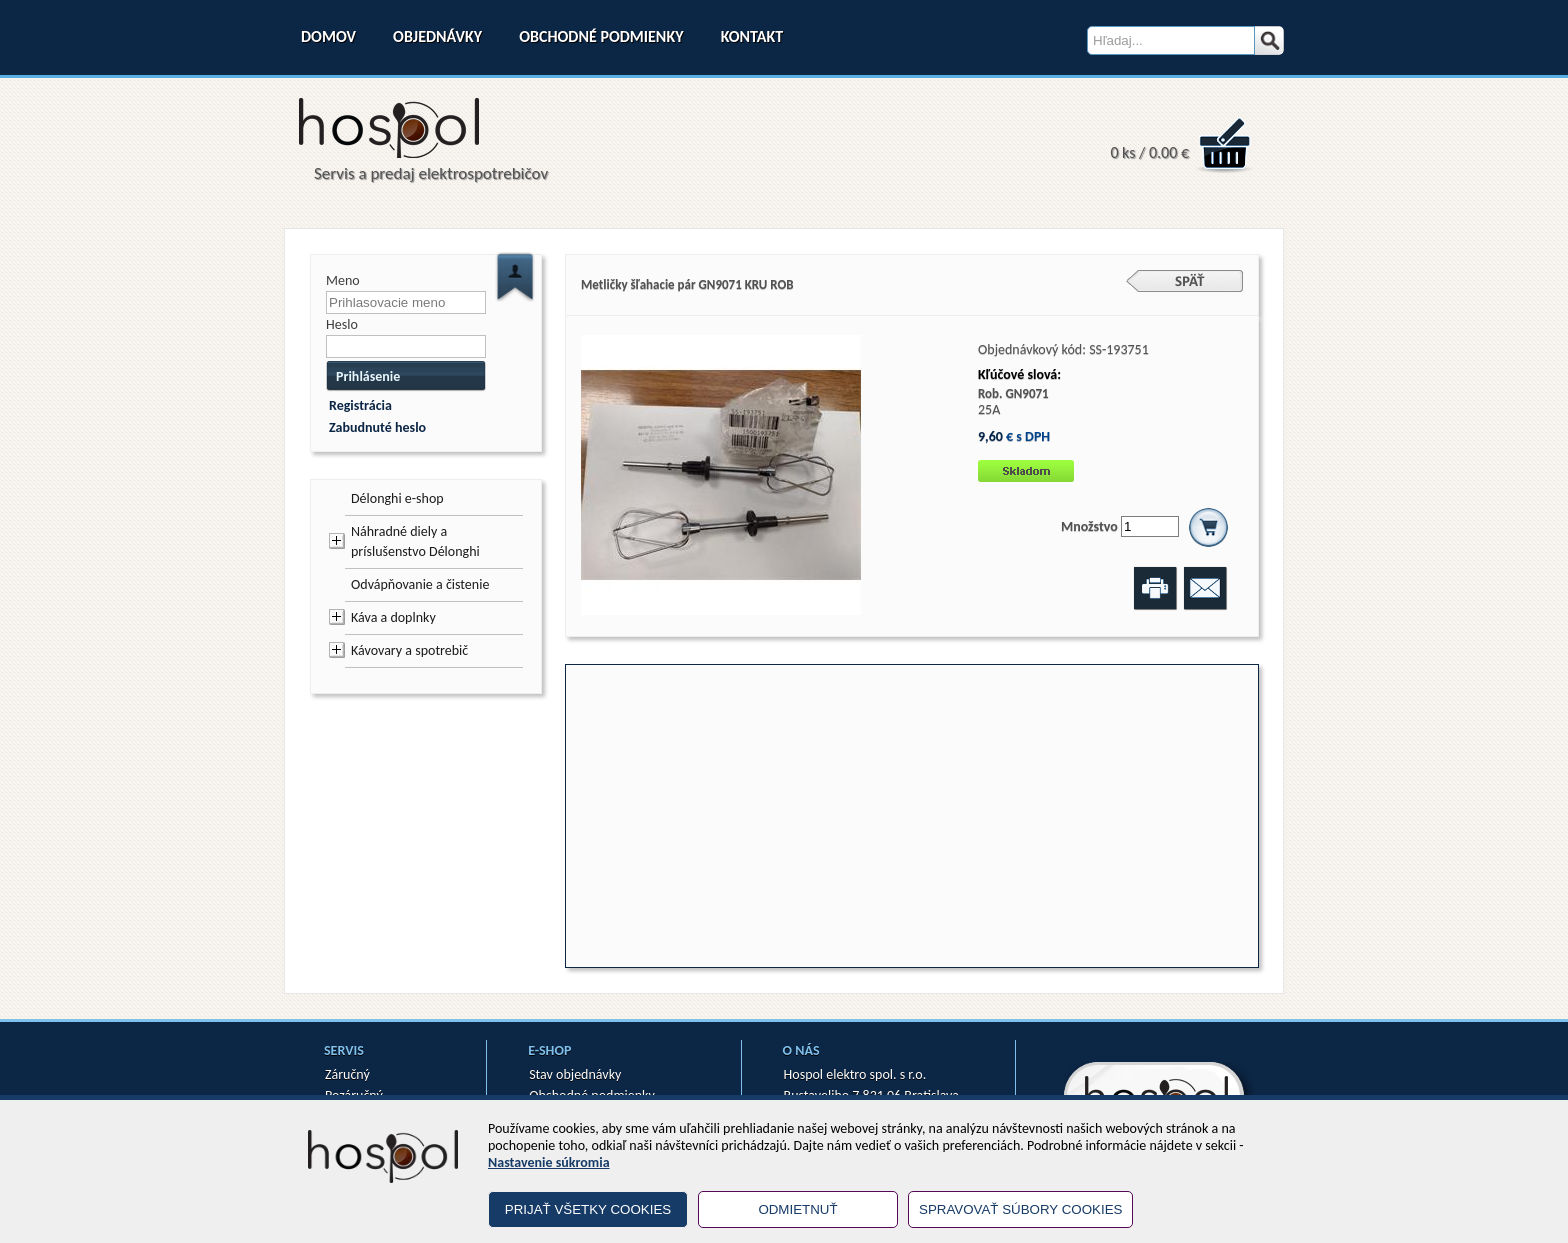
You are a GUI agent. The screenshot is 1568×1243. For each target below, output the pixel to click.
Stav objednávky (575, 1074)
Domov (328, 36)
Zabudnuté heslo (377, 427)
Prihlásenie (368, 376)
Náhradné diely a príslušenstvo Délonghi (415, 541)
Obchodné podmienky (601, 36)
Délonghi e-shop (397, 498)
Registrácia (360, 405)
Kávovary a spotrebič (409, 650)
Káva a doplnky (393, 617)
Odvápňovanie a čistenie (420, 584)
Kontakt (752, 36)
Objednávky (437, 36)
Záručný (347, 1074)
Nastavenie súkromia (549, 1162)
